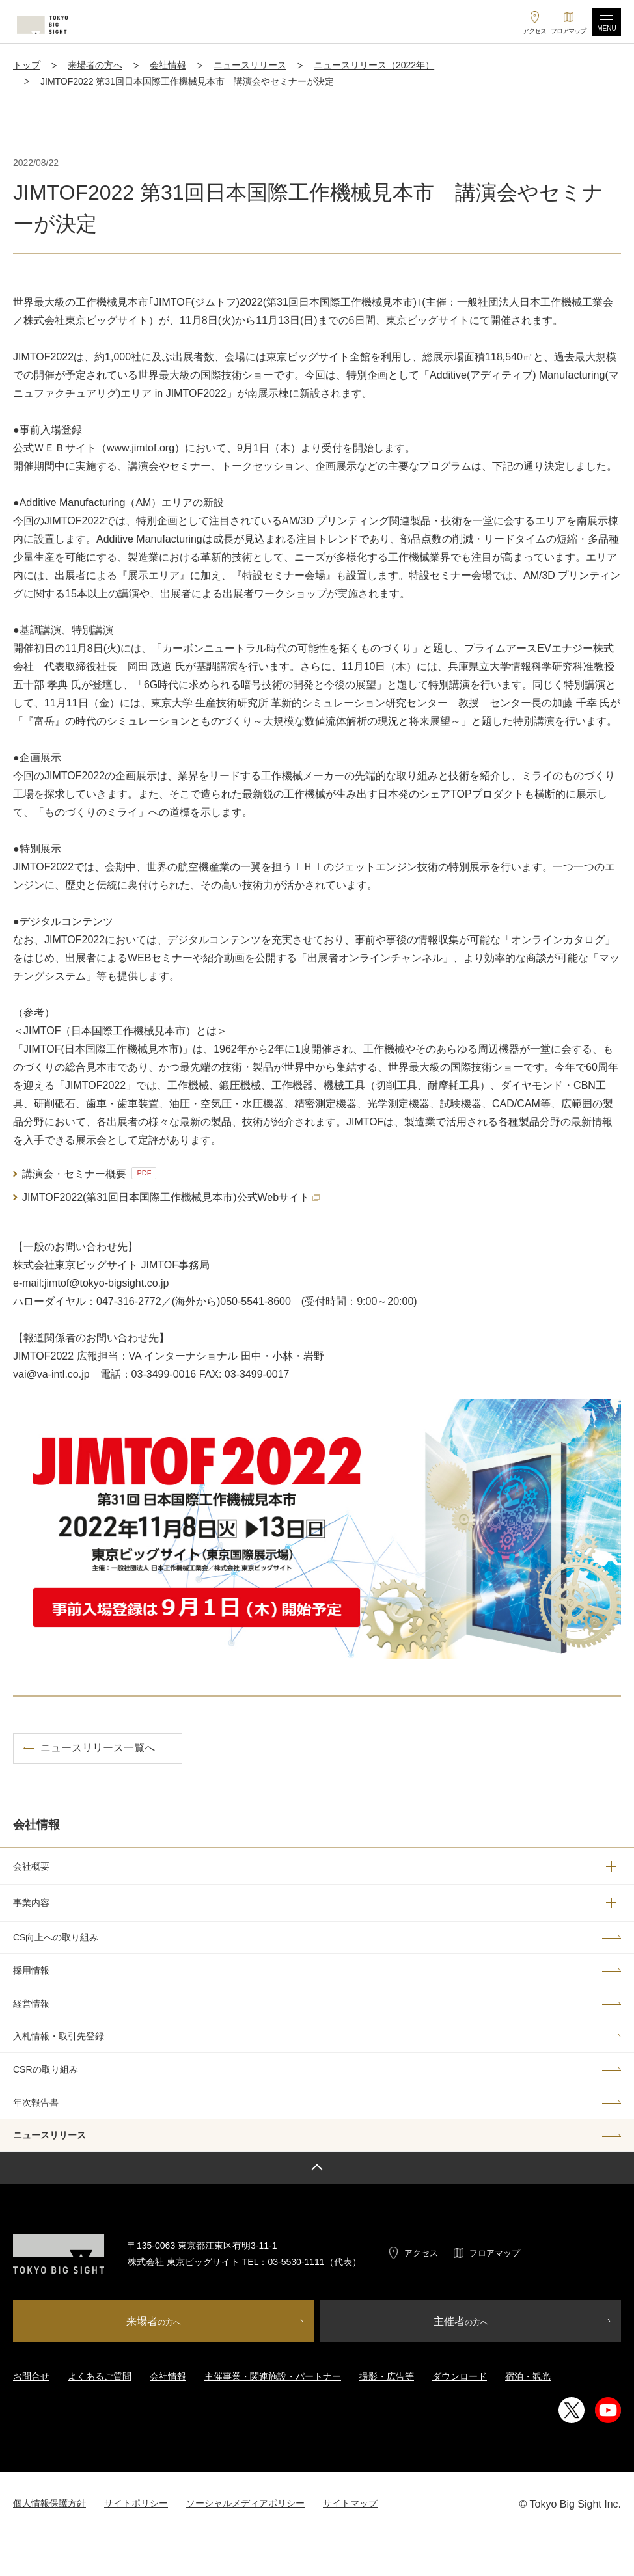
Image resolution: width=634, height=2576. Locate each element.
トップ (26, 65)
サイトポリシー (136, 2503)
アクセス (421, 2253)
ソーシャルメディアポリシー (245, 2503)
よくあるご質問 (99, 2376)
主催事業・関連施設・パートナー (272, 2376)
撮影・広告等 (386, 2376)
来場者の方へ (95, 65)
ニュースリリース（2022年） (374, 65)
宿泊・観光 (528, 2376)
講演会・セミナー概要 (89, 1173)
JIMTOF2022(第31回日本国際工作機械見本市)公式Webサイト (171, 1197)
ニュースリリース (250, 65)
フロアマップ (494, 2253)
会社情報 (168, 65)
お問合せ (31, 2376)
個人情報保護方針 (49, 2503)
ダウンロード (459, 2376)
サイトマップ (350, 2503)
